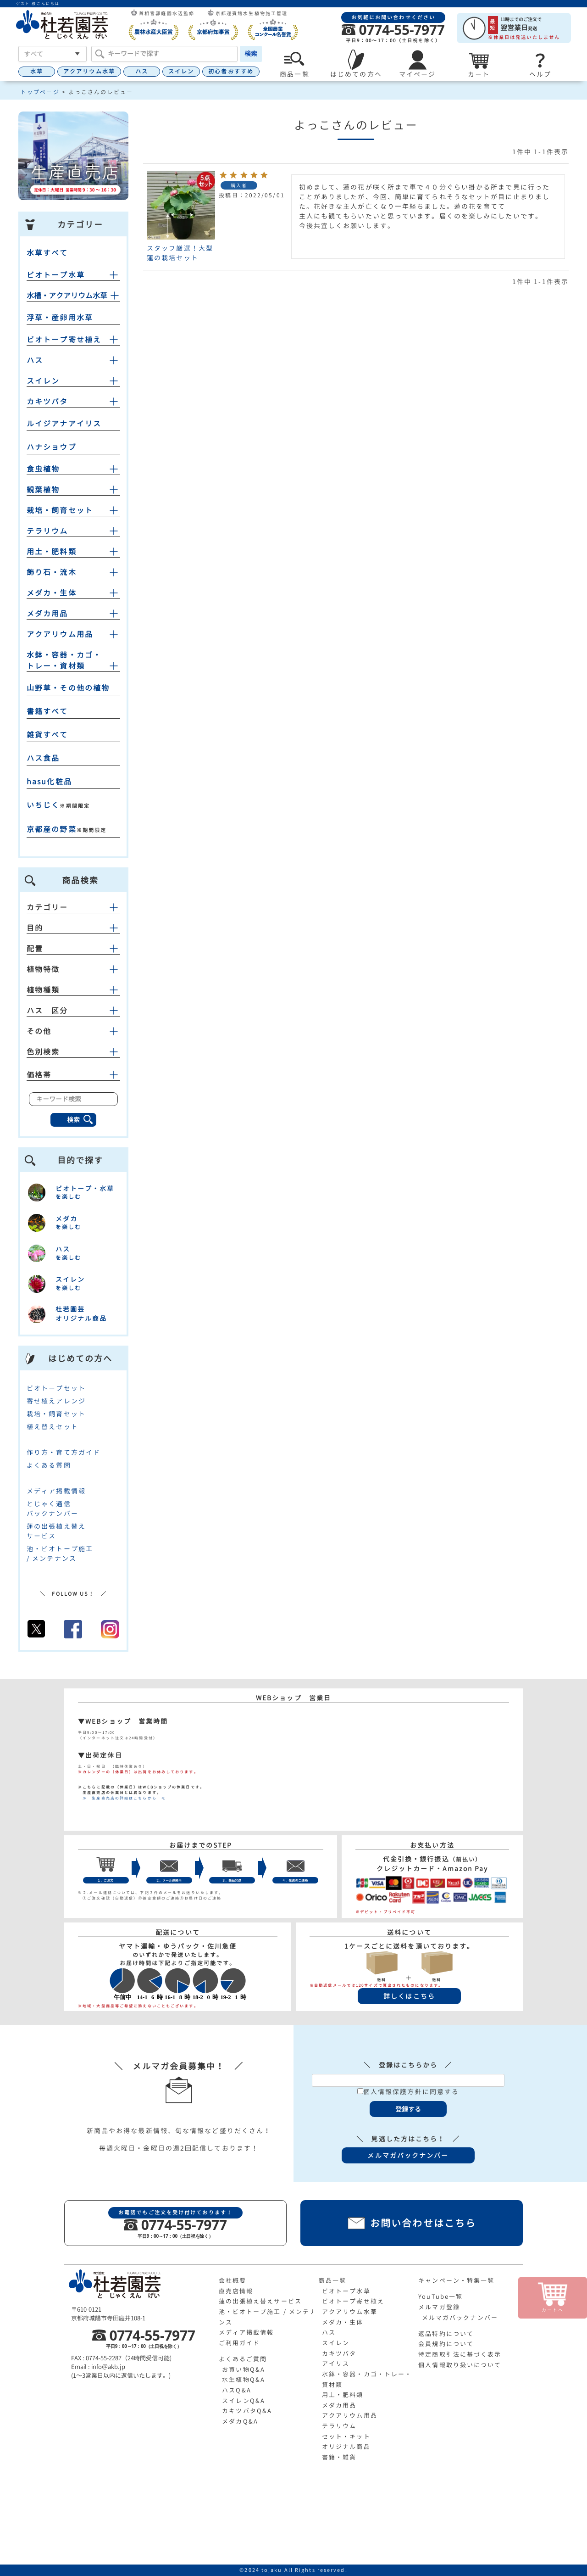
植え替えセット (52, 1426)
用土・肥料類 (52, 552)
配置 (73, 948)
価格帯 (73, 1074)
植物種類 (73, 989)
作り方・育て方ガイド (63, 1452)
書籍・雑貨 (339, 2457)
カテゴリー (73, 907)
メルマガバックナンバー (460, 2317)
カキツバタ (47, 402)
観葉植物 (43, 490)
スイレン (181, 71)
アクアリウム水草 (89, 71)
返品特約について (446, 2334)
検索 (250, 53)
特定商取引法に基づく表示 (459, 2354)
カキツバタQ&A (247, 2411)
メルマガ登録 (439, 2307)
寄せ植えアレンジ (56, 1401)
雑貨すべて (47, 735)
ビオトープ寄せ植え (64, 340)
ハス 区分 (73, 1010)
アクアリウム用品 (60, 634)
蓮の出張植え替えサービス (260, 2301)
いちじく (43, 805)
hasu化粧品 (49, 782)
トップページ (40, 92)
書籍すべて (47, 711)
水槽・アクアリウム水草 (67, 296)
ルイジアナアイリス (64, 424)
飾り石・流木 (52, 572)
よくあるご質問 (243, 2359)
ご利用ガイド (239, 2343)
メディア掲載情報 (56, 1490)
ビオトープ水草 (56, 275)
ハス (141, 71)
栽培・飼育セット (60, 510)
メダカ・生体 (52, 593)
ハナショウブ (52, 447)
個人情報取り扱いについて (459, 2365)
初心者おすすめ (231, 71)
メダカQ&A (240, 2421)
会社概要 (232, 2280)
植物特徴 (73, 969)
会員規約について (446, 2344)
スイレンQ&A (243, 2401)
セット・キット (346, 2436)
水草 (36, 71)
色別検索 (73, 1051)
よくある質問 (49, 1465)
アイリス (335, 2363)
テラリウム (47, 531)
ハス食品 (43, 758)
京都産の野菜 (52, 829)
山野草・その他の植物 (68, 688)
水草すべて (47, 253)
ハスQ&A (236, 2390)
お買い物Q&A (243, 2369)
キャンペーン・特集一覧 (456, 2280)
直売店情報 (236, 2291)
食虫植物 (43, 469)
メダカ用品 (47, 614)
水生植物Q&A (243, 2379)
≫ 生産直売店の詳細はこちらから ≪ (122, 1798)
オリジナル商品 (346, 2446)
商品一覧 (332, 2280)
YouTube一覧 (440, 2296)
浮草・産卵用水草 (60, 318)
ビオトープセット (56, 1388)
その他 (73, 1031)
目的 (73, 927)
